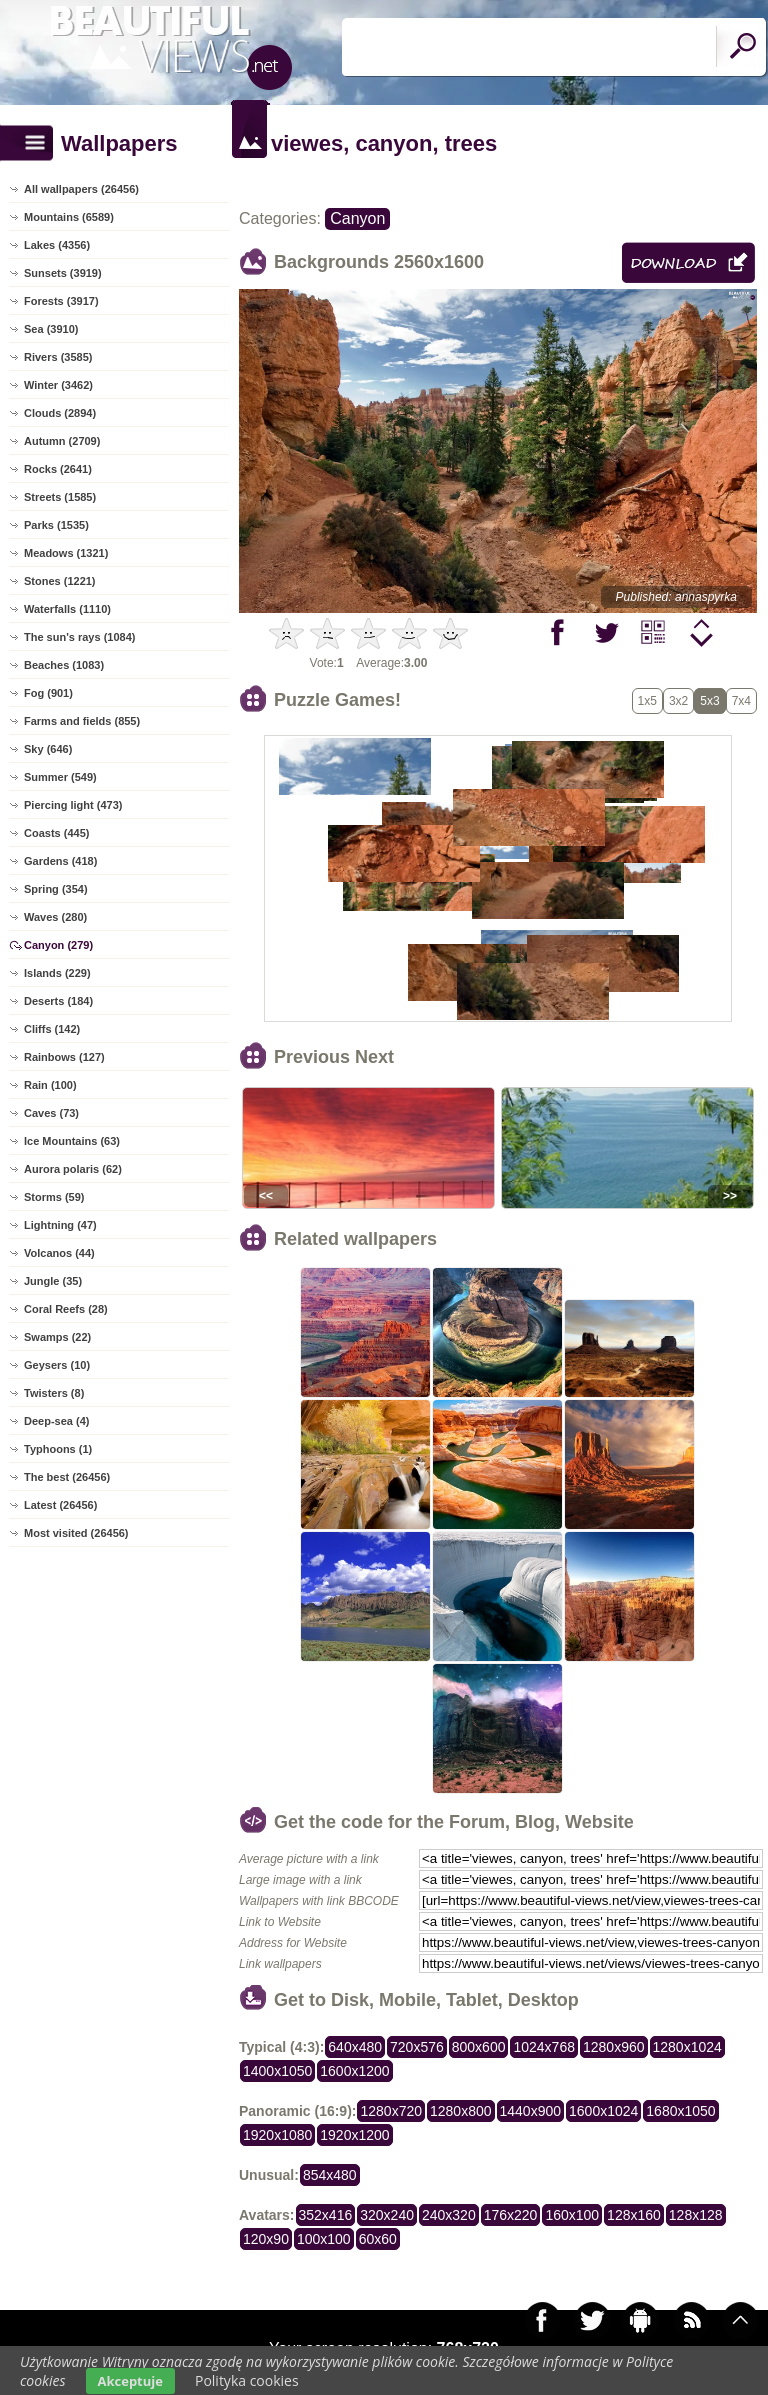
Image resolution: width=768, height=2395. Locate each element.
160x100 (572, 2215)
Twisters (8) (54, 1393)
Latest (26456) (60, 1505)
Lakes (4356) (57, 245)
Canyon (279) (58, 945)
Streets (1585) (60, 497)
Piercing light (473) (73, 805)
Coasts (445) (56, 833)
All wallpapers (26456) (81, 189)
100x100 (324, 2239)
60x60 (378, 2239)
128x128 (696, 2215)
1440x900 (531, 2111)
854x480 (330, 2175)
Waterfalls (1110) (67, 609)
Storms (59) (54, 1197)
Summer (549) (60, 777)
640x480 (355, 2047)
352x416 (326, 2215)
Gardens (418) (60, 861)
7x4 (741, 701)
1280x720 (391, 2111)
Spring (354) (56, 889)
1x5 (647, 701)
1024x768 (544, 2047)
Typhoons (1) (58, 1449)
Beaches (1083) (64, 665)
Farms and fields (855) (82, 721)
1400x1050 (277, 2071)
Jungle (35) (53, 1281)
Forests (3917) (61, 301)
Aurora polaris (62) (73, 1169)
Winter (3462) (58, 385)
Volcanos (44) (59, 1253)
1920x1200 (354, 2135)
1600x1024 (603, 2111)
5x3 (709, 701)
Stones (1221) (60, 581)
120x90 (266, 2239)
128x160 (634, 2215)
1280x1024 (687, 2047)
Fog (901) (48, 693)
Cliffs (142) (52, 1029)
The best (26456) (67, 1477)
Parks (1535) (56, 525)
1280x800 (461, 2111)
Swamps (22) (57, 1337)
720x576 (417, 2047)
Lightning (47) (60, 1225)
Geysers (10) (57, 1365)
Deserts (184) (58, 1001)
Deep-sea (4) (56, 1421)
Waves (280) (55, 917)
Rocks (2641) (58, 469)
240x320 (449, 2215)
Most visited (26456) (76, 1533)
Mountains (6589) (69, 217)
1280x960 (614, 2047)
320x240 (387, 2215)
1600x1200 (354, 2071)
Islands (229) (57, 973)
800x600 (479, 2047)
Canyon (357, 218)
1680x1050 (680, 2111)
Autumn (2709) (62, 441)
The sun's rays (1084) (79, 637)
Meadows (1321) (66, 553)
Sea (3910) (51, 329)
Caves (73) (51, 1113)
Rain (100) (50, 1085)
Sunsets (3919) (63, 273)
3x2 (678, 701)
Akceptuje (130, 2381)
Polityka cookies (247, 2380)
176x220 (511, 2215)
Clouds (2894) (60, 413)
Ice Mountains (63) (72, 1141)
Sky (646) (48, 749)
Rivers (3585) (58, 357)
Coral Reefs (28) (66, 1309)
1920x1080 (277, 2135)
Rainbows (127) (64, 1057)
